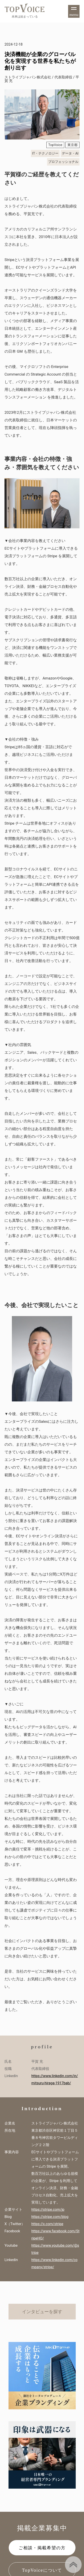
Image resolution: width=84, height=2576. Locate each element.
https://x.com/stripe (47, 2224)
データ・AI (70, 153)
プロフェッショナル (63, 162)
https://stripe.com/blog (49, 2217)
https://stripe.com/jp (47, 2209)
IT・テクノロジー (45, 153)
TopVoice (55, 145)
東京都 (72, 145)
